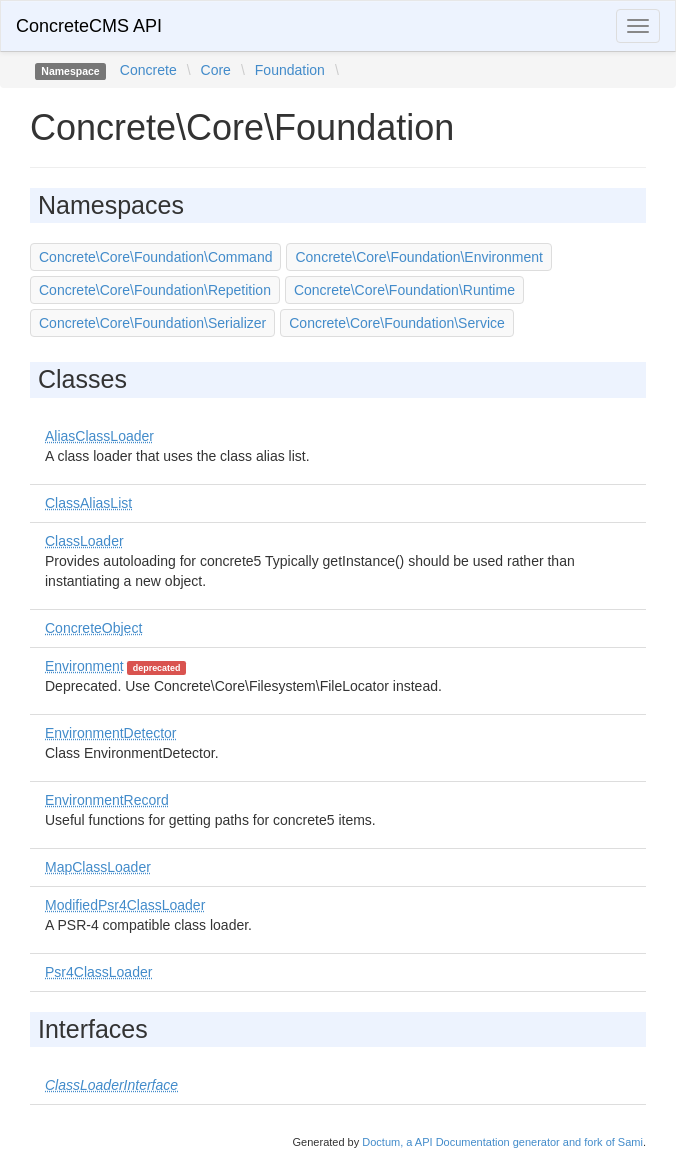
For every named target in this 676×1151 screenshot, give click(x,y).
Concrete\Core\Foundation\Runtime (404, 290)
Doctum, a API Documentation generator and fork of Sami (502, 1142)
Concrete (148, 70)
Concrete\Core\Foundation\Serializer (152, 323)
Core (216, 70)
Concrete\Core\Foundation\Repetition (155, 290)
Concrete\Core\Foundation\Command (155, 257)
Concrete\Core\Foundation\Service (397, 323)
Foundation (290, 70)
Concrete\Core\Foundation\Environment (418, 257)
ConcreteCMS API (89, 26)
